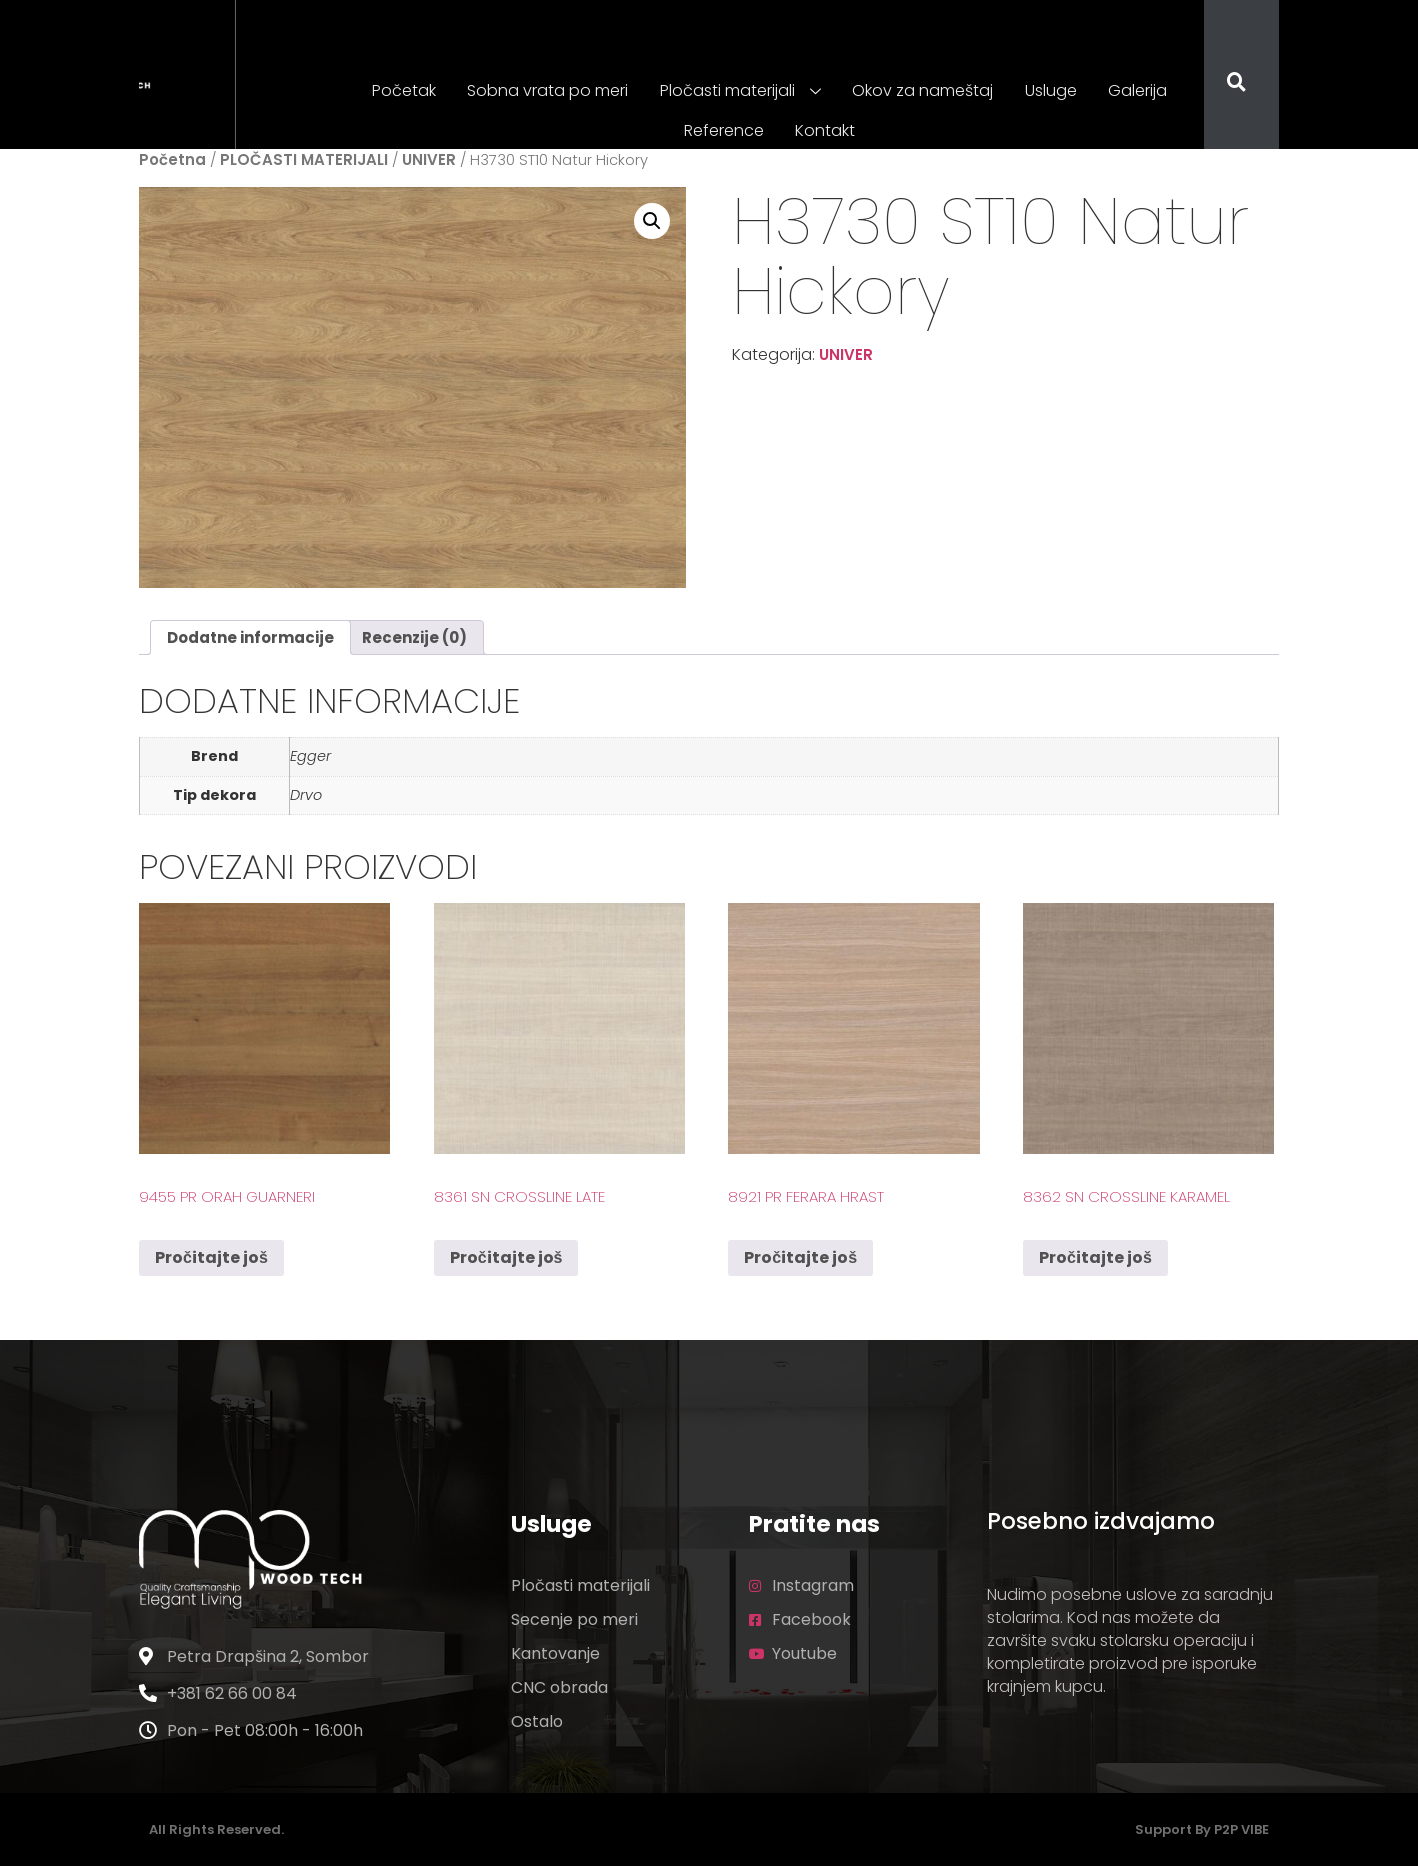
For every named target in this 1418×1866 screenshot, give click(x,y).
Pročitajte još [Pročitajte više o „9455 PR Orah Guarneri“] (211, 1257)
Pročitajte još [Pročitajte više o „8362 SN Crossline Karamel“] (1095, 1257)
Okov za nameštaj (922, 90)
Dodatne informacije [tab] (250, 637)
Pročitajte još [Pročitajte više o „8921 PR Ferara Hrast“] (800, 1257)
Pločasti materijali (741, 92)
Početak (408, 90)
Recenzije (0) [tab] (414, 637)
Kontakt (825, 130)
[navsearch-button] (1224, 84)
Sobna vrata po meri (550, 90)
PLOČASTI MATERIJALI (304, 159)
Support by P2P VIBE (1202, 1829)
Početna (172, 159)
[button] (652, 221)
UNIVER (429, 159)
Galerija (1134, 90)
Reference (725, 130)
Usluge (1049, 90)
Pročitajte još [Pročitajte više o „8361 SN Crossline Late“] (506, 1257)
